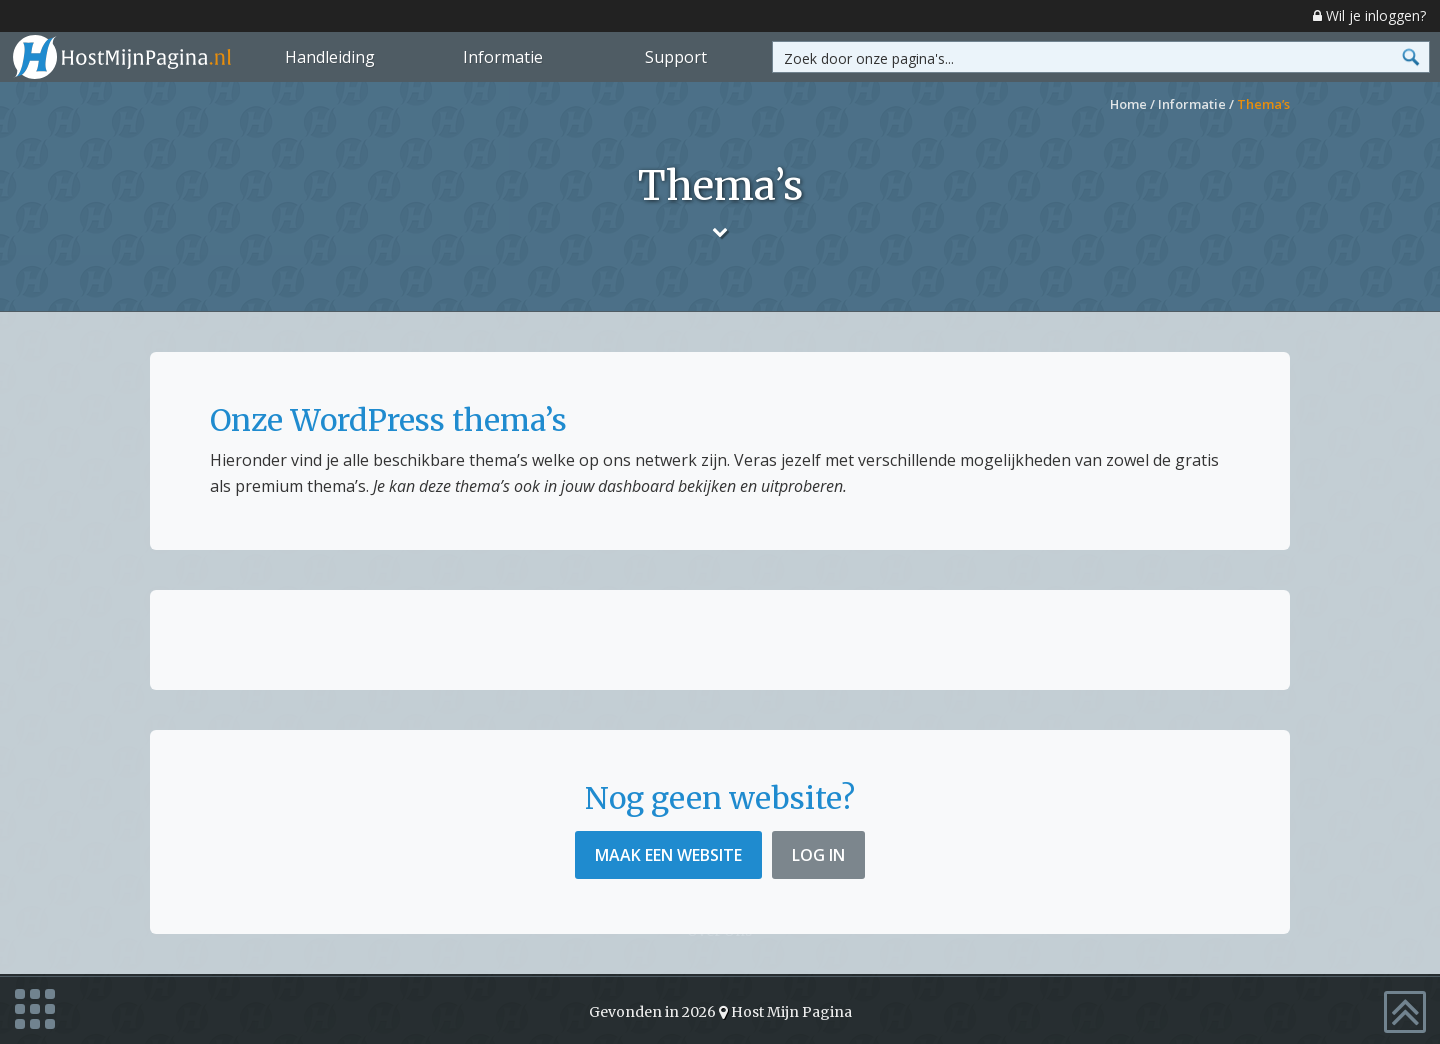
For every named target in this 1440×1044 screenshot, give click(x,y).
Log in (818, 855)
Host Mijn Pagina (791, 1009)
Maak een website (668, 855)
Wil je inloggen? (1369, 15)
